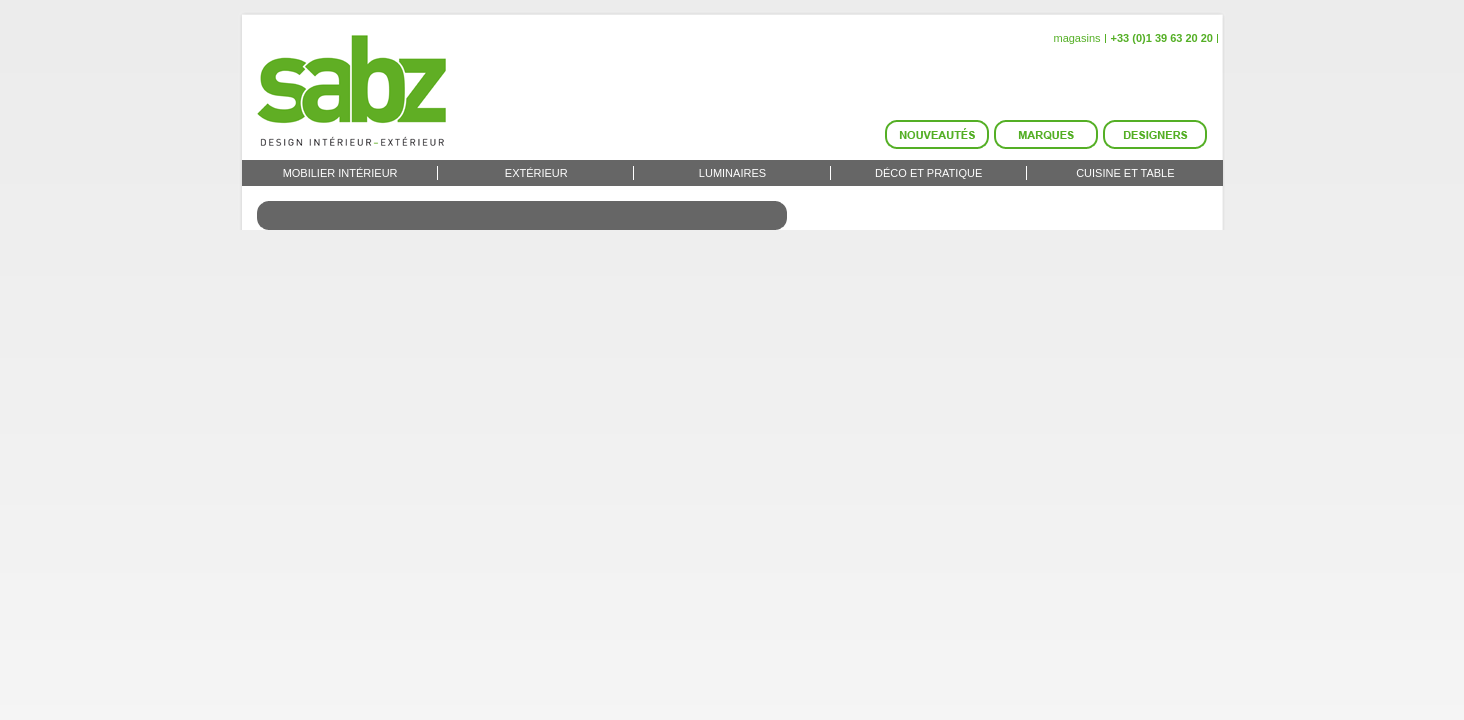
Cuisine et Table (1125, 173)
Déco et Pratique (928, 173)
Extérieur (536, 173)
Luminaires (732, 173)
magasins (1076, 38)
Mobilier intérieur (340, 173)
